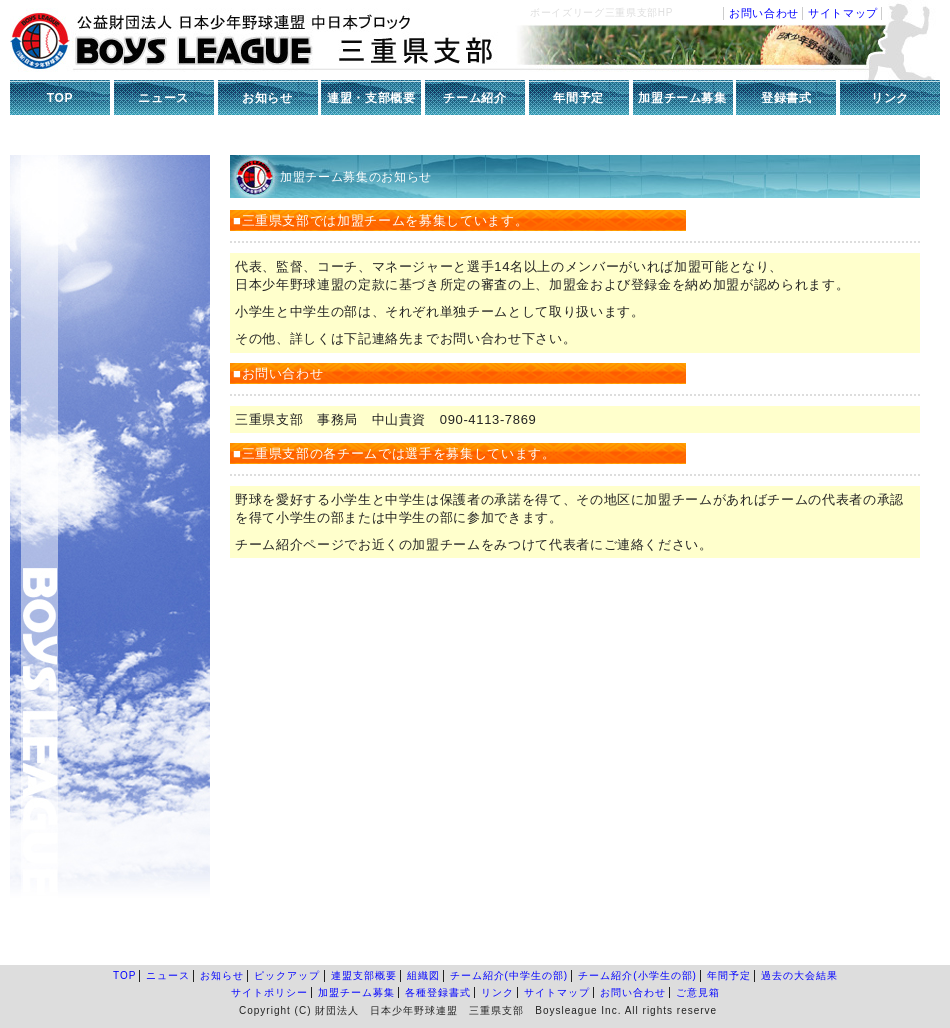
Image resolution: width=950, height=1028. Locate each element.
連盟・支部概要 (371, 98)
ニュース (163, 98)
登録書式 (786, 98)
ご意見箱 (698, 992)
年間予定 (578, 98)
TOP (60, 98)
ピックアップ (287, 975)
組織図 (423, 975)
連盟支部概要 (364, 975)
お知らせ (267, 98)
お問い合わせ (764, 13)
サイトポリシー (269, 992)
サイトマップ (843, 13)
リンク (890, 98)
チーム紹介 (474, 98)
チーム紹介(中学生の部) (509, 975)
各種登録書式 (438, 992)
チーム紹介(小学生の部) (637, 975)
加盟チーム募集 (682, 98)
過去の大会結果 (799, 975)
